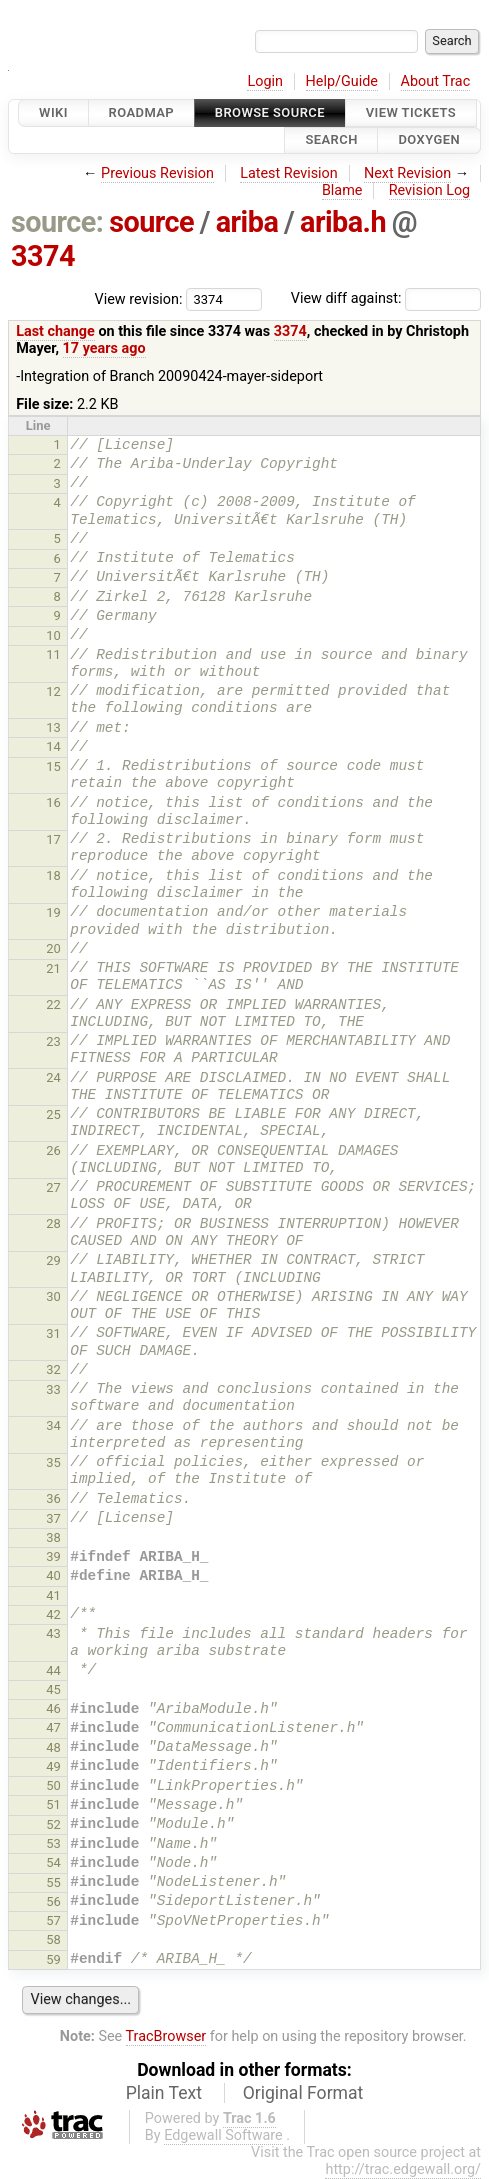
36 (53, 1498)
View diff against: (386, 298)
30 (53, 1296)
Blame (342, 190)
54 (53, 1862)
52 (53, 1824)
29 (53, 1260)
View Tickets (411, 112)
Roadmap (142, 112)
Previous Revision (157, 173)
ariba (247, 222)
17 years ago (104, 348)
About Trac (436, 81)
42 (53, 1614)
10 (53, 635)
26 (53, 1150)
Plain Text (164, 2093)
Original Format (303, 2093)
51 (53, 1804)
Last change (55, 331)
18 (53, 875)
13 (53, 727)
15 (53, 766)
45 (53, 1689)
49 (53, 1766)
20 (53, 948)
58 (53, 1939)
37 (53, 1518)
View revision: (139, 298)
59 (53, 1959)
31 (53, 1333)
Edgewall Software (223, 2135)
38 (53, 1537)
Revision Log (430, 190)
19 (53, 912)
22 (53, 1004)
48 (53, 1747)
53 (53, 1843)
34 (53, 1425)
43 (53, 1633)
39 (53, 1556)
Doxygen (429, 140)
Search (331, 140)
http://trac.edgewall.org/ (403, 2169)
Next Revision (407, 173)
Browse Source (270, 112)
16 (53, 802)
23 (53, 1041)
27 (53, 1187)
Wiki (53, 112)
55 (53, 1882)
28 (53, 1223)
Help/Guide (342, 81)
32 (53, 1369)
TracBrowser (166, 2036)
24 (53, 1077)
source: (57, 222)
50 (53, 1785)
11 (53, 654)
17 (53, 839)
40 (53, 1575)
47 (53, 1727)
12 (53, 691)
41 (53, 1595)
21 (53, 968)
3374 (43, 256)
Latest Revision (289, 173)
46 (53, 1708)
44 (53, 1670)
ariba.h (343, 222)
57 (53, 1920)
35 (53, 1462)
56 (53, 1901)
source (151, 222)
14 (53, 746)
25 (53, 1114)
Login (265, 81)
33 (53, 1389)
